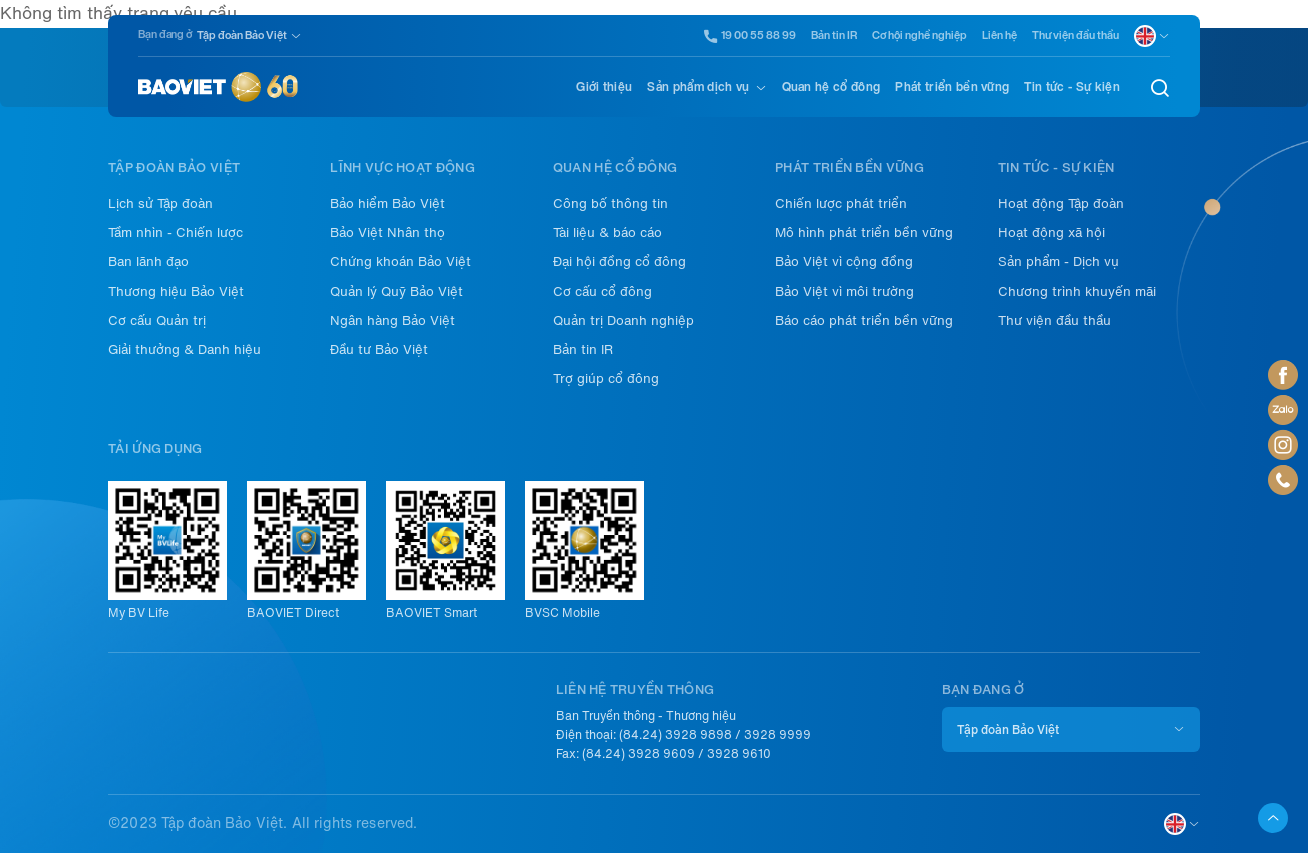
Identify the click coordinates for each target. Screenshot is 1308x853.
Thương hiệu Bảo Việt (176, 291)
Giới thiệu (604, 87)
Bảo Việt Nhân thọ (387, 232)
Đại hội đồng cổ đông (619, 261)
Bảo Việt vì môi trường (844, 291)
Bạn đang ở (165, 34)
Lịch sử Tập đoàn (160, 203)
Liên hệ (999, 35)
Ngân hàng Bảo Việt (392, 320)
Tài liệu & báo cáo (607, 232)
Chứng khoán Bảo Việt (400, 261)
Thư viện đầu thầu (1075, 35)
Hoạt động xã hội (1051, 232)
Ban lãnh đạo (148, 261)
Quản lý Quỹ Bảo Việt (396, 291)
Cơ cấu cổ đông (602, 291)
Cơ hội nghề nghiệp (919, 35)
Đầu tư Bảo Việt (379, 349)
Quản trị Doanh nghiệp (623, 320)
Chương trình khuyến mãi (1077, 291)
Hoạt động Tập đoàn (1061, 203)
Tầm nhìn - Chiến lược (175, 232)
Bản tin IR (834, 35)
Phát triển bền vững (952, 87)
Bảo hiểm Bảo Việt (387, 203)
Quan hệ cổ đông (831, 87)
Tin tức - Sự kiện (1071, 87)
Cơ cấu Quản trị (157, 320)
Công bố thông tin (610, 203)
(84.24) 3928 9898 (675, 735)
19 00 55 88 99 (750, 36)
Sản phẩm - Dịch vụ (1058, 261)
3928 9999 (777, 735)
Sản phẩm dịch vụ (698, 87)
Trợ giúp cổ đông (606, 378)
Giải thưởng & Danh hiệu (184, 349)
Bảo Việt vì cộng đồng (844, 261)
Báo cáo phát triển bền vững (864, 320)
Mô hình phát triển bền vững (864, 232)
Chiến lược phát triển (841, 203)
